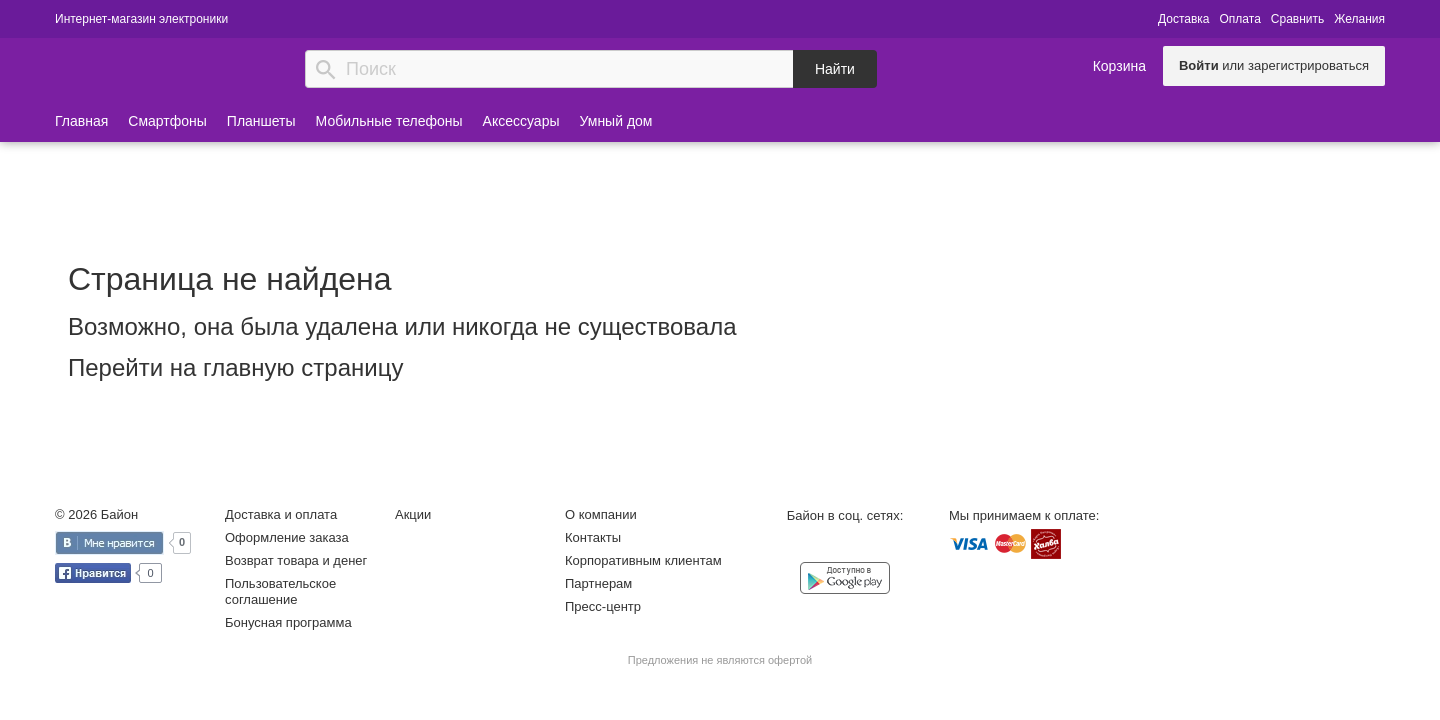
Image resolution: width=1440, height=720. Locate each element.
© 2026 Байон (96, 514)
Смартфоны (167, 121)
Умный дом (616, 121)
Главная (81, 121)
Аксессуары (521, 121)
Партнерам (598, 583)
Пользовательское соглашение (280, 591)
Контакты (593, 537)
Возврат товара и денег (296, 560)
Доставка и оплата (281, 514)
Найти (835, 69)
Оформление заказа (287, 537)
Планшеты (261, 121)
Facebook (824, 546)
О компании (601, 514)
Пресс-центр (603, 606)
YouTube (905, 546)
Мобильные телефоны (389, 121)
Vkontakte (784, 544)
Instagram (865, 546)
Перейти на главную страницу (235, 367)
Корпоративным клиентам (643, 560)
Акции (413, 514)
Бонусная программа (288, 622)
